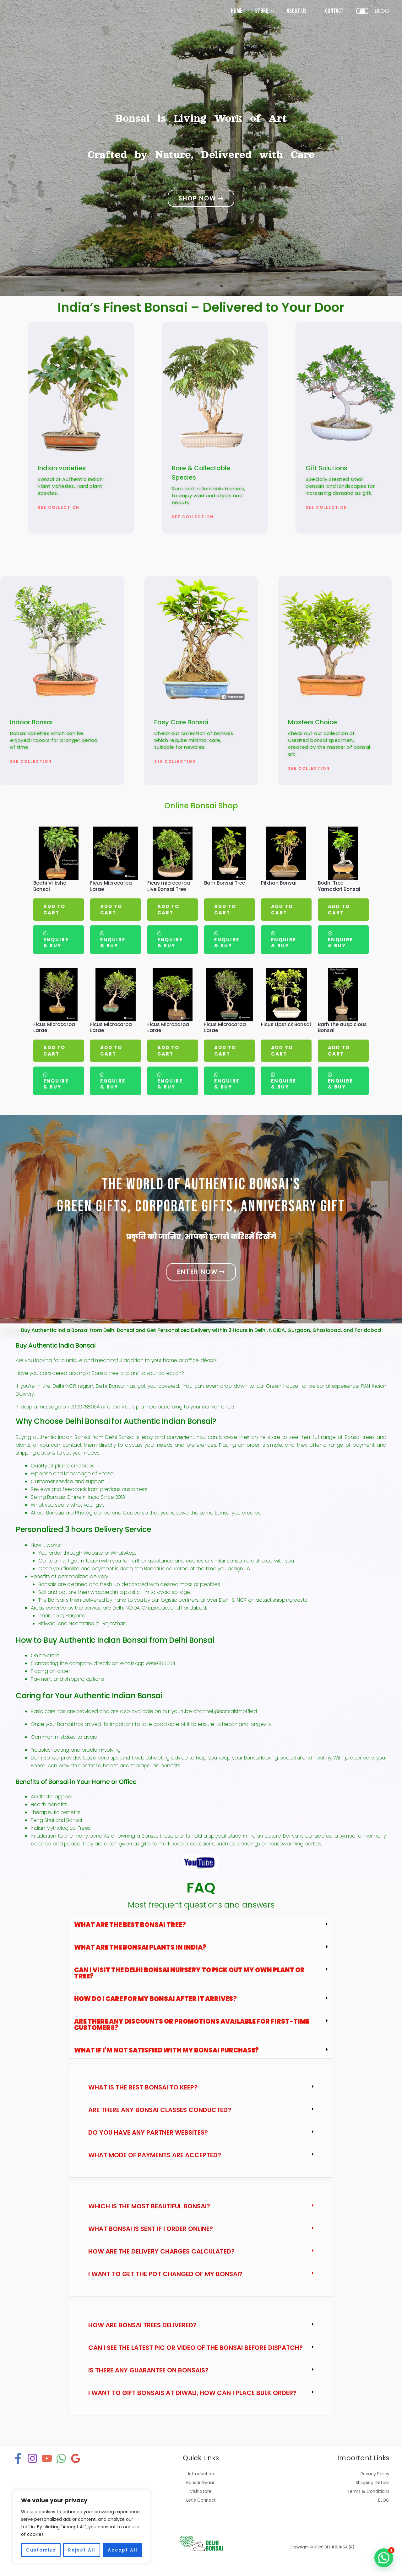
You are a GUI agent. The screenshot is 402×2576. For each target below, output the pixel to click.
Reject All (81, 2550)
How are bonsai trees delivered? (142, 2325)
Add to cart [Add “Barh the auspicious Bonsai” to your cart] (339, 1050)
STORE (261, 11)
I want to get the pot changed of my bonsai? (165, 2274)
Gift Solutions (326, 468)
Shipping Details (370, 2482)
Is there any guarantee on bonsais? (148, 2370)
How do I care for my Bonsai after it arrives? (155, 1998)
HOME (236, 11)
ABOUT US (297, 11)
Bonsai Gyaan (201, 2482)
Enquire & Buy (55, 942)
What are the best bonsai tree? (130, 1924)
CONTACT (334, 11)
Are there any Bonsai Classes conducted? (159, 2109)
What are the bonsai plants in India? (140, 1947)
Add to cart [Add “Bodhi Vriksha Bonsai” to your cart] (54, 909)
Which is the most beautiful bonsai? (149, 2206)
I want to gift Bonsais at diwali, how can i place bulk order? (192, 2392)
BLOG (383, 2500)
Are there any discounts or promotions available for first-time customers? (191, 2024)
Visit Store (201, 2491)
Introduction (201, 2473)
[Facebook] (18, 2458)
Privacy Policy (374, 2473)
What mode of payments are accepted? (154, 2155)
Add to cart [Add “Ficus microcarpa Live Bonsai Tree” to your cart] (168, 909)
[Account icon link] (382, 11)
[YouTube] (46, 2458)
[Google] (75, 2458)
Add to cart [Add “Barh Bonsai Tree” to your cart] (225, 909)
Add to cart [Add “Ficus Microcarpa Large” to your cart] (111, 909)
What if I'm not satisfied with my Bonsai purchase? (166, 2050)
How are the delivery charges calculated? (161, 2251)
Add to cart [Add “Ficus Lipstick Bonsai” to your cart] (282, 1050)
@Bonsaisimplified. (235, 1711)
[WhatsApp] (61, 2458)
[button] (201, 1925)
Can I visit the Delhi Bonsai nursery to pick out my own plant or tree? (189, 1973)
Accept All (123, 2550)
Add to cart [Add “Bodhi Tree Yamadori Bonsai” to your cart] (339, 909)
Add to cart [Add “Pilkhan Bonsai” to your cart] (282, 909)
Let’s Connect (201, 2500)
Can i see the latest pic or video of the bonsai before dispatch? (195, 2347)
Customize (41, 2550)
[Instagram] (32, 2458)
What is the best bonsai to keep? (143, 2087)
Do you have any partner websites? (148, 2132)
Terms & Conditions (366, 2491)
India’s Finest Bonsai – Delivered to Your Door (201, 307)
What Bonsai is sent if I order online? (150, 2228)
